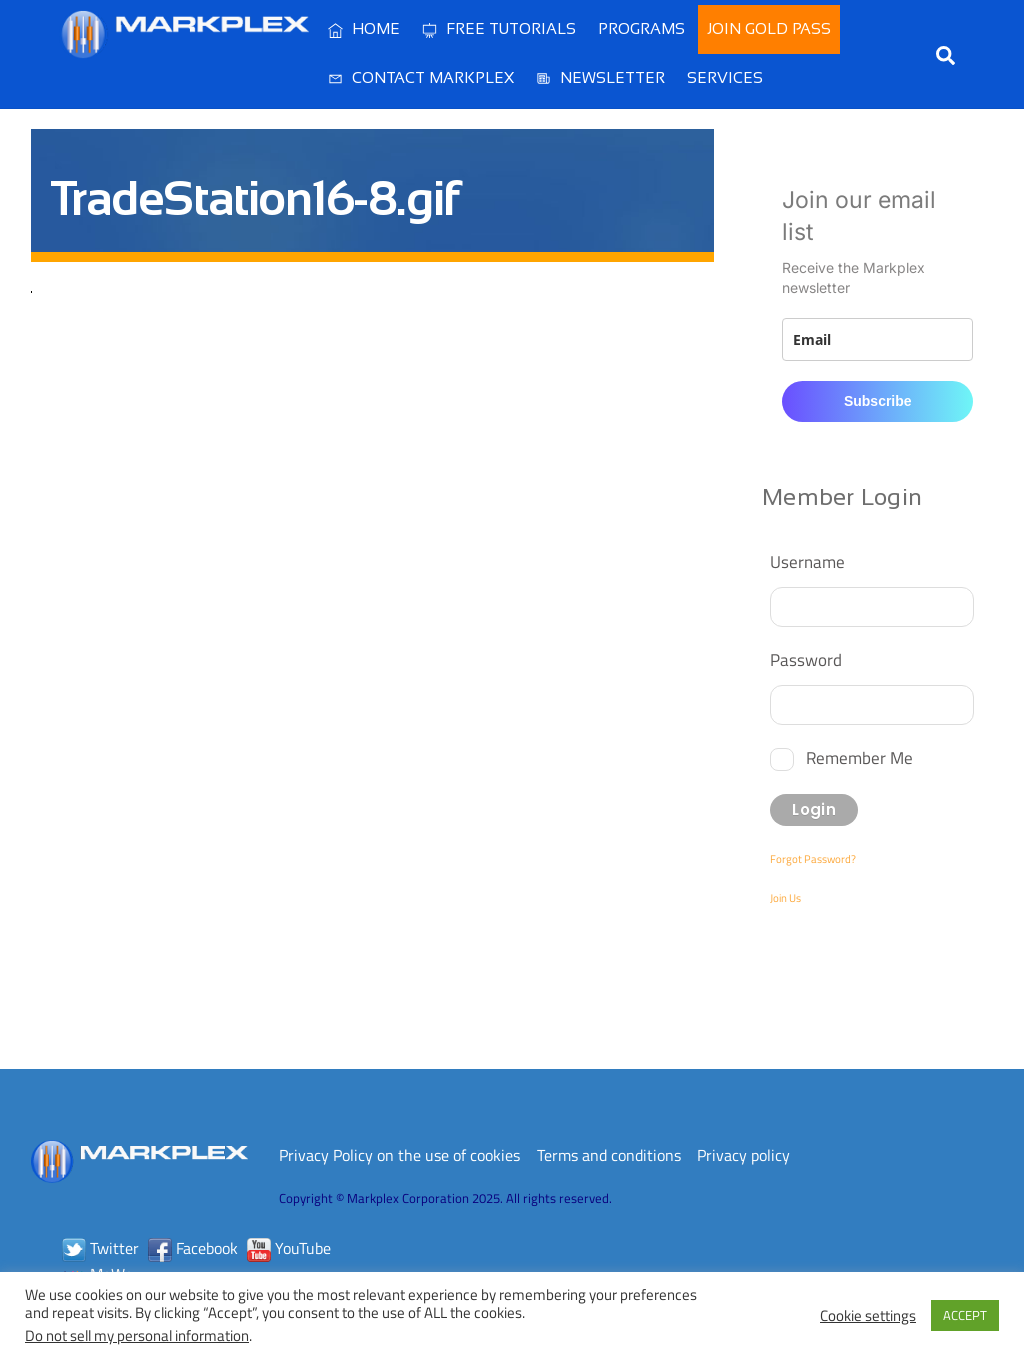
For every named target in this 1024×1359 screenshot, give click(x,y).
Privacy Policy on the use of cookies (399, 1155)
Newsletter (600, 77)
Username (807, 561)
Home (364, 28)
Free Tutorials (499, 28)
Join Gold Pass (769, 28)
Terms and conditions (609, 1155)
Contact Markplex (421, 77)
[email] (877, 339)
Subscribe (878, 401)
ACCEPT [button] (965, 1315)
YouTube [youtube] (289, 1248)
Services (725, 77)
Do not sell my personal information (137, 1335)
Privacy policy (743, 1155)
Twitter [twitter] (100, 1248)
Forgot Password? (813, 859)
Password (806, 659)
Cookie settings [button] (868, 1316)
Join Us (785, 898)
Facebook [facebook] (193, 1248)
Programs (641, 28)
